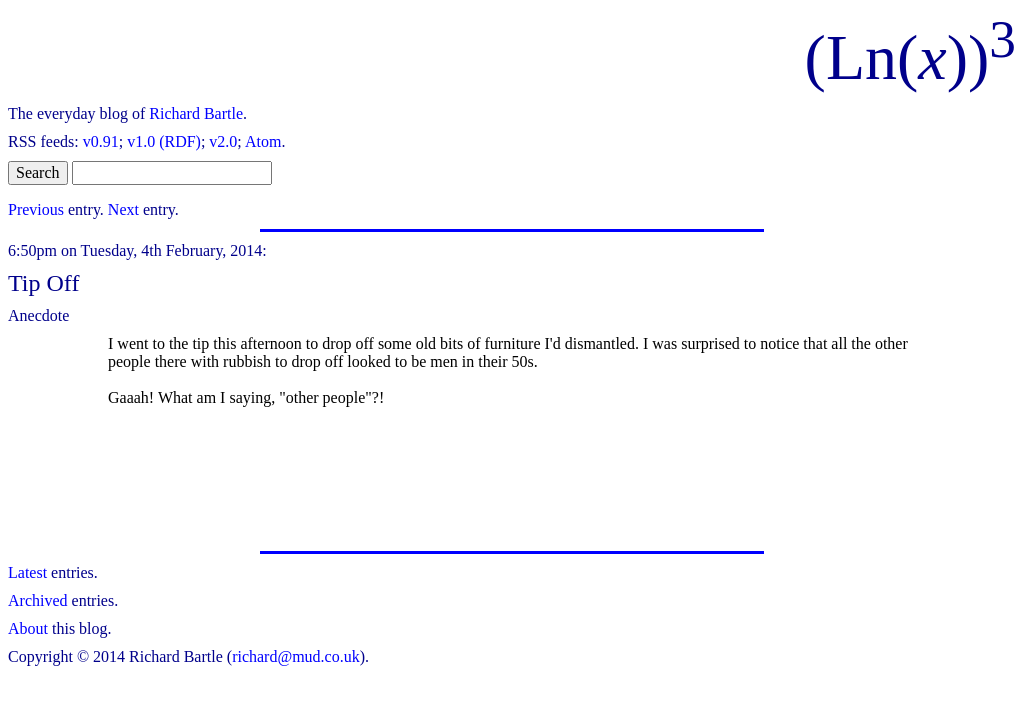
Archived (38, 600)
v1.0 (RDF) (164, 141)
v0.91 (101, 141)
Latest (27, 572)
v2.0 (223, 141)
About (28, 628)
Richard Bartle (196, 113)
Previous (36, 209)
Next (123, 209)
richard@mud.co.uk (296, 656)
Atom (263, 141)
